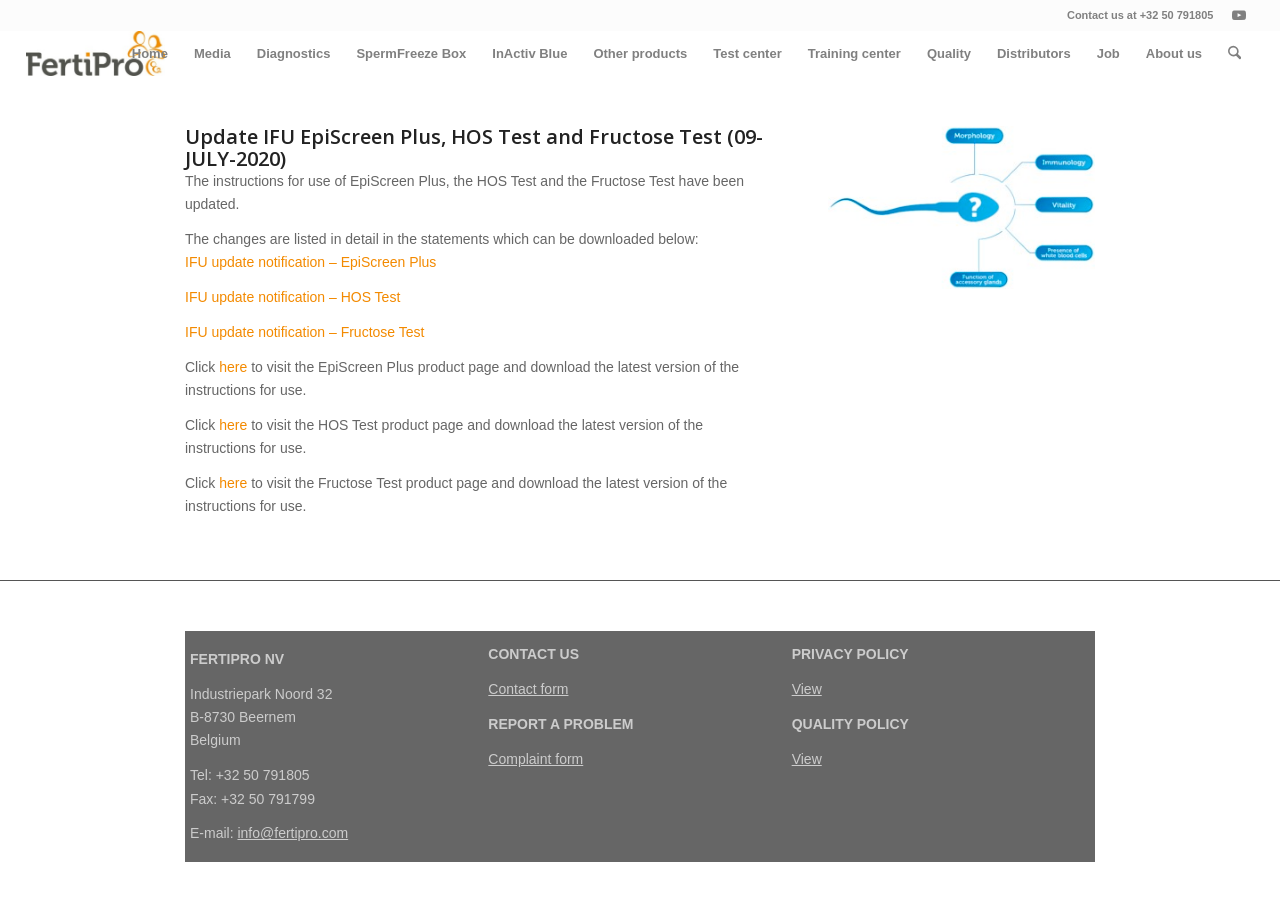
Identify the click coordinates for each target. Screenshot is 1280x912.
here (233, 367)
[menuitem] (150, 53)
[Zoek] (1234, 53)
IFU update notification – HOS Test (292, 297)
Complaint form (535, 759)
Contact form (528, 689)
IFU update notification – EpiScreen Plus (310, 262)
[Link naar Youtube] (1239, 15)
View (807, 689)
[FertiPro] (95, 53)
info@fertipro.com (292, 833)
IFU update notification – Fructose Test (304, 332)
